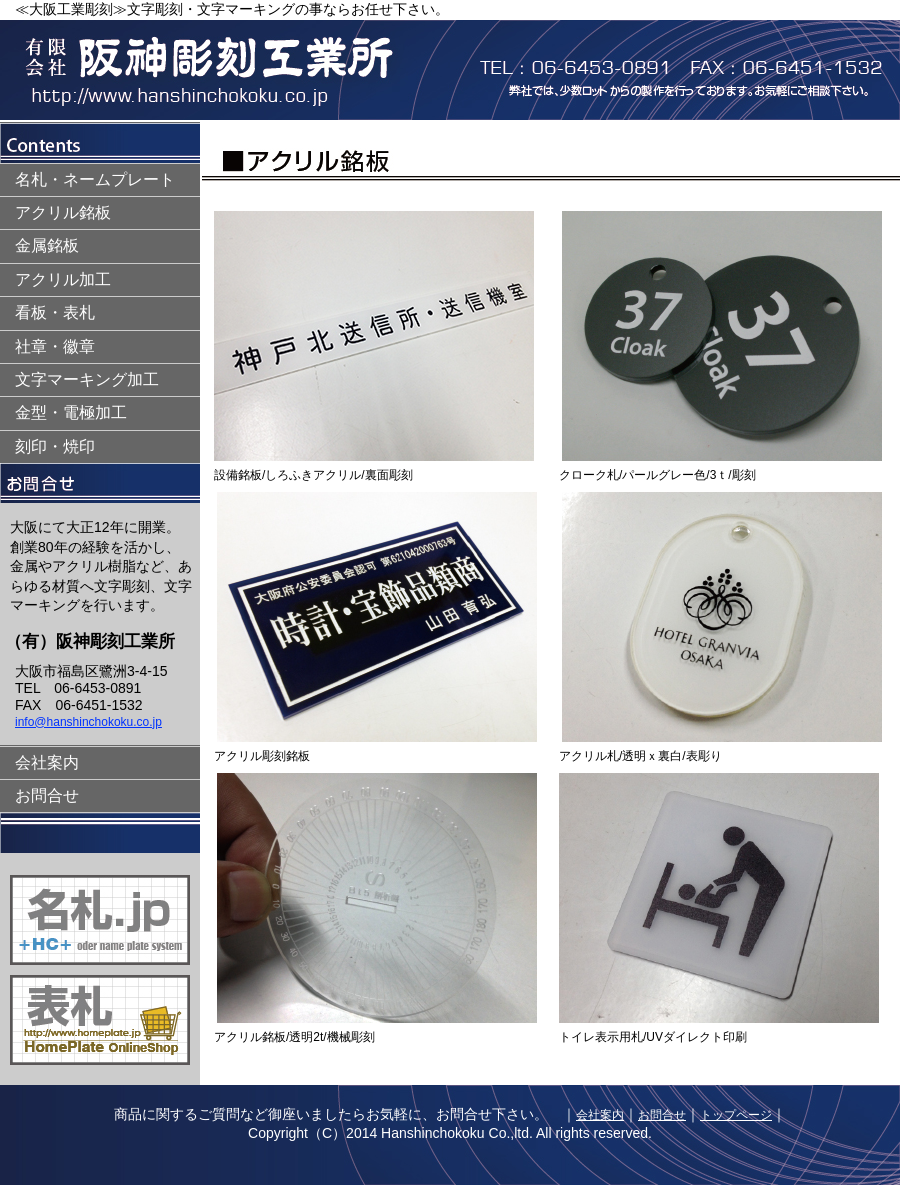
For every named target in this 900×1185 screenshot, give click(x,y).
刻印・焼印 (55, 446)
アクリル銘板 (63, 212)
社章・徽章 (55, 346)
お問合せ (47, 795)
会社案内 (47, 762)
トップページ (736, 1115)
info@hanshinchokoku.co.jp (88, 722)
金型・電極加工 (71, 412)
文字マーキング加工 (87, 379)
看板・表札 (55, 312)
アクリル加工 (63, 279)
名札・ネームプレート (95, 179)
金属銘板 (47, 245)
